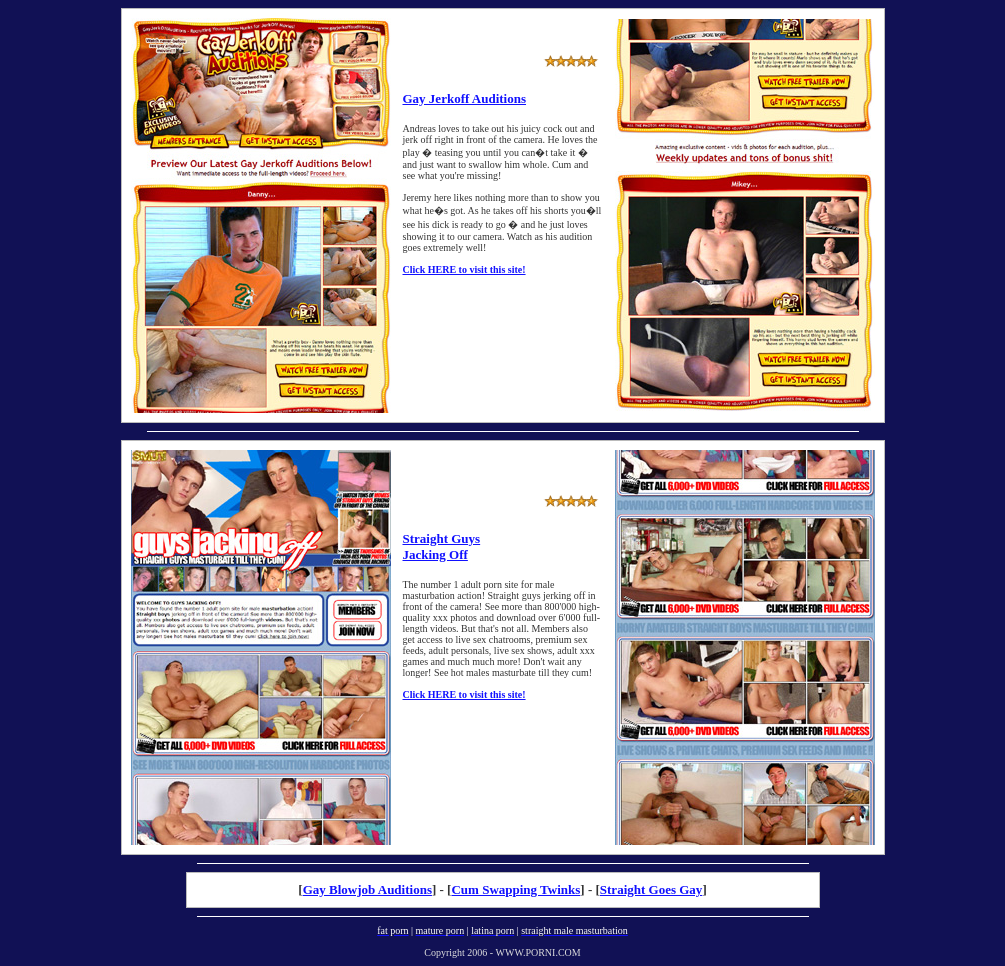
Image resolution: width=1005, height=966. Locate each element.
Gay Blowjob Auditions (367, 889)
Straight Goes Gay (651, 889)
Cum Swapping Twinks (515, 889)
